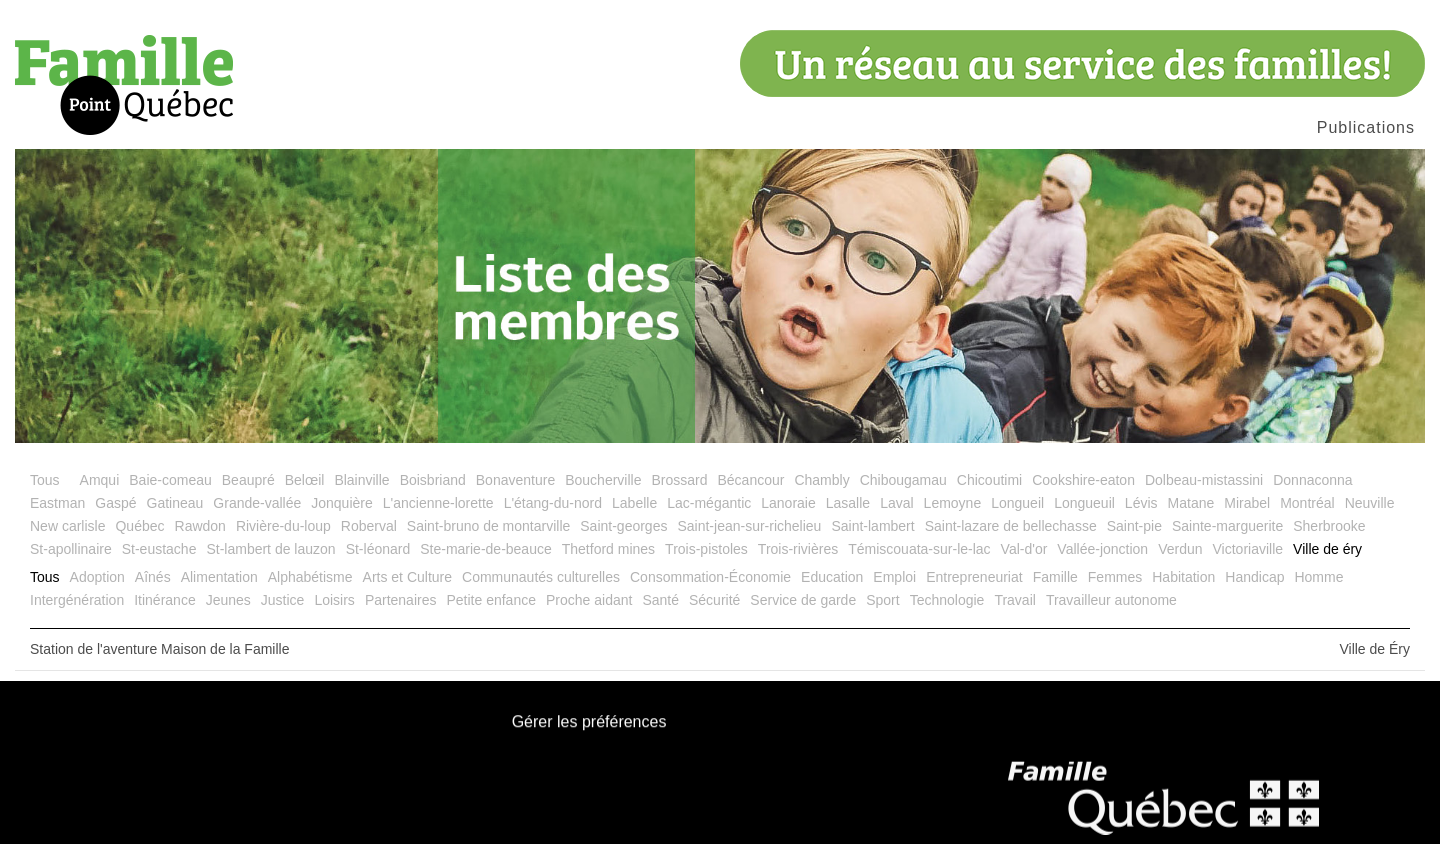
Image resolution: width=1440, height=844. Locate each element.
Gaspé (115, 503)
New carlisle (67, 526)
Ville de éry (1327, 549)
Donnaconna (1312, 480)
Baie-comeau (170, 480)
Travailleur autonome (1111, 600)
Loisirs (334, 600)
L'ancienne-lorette (438, 503)
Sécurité (714, 600)
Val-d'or (1024, 549)
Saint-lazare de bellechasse (1011, 526)
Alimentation (219, 577)
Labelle (634, 503)
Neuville (1370, 503)
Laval (896, 503)
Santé (660, 600)
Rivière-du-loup (283, 526)
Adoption (97, 577)
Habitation (1183, 577)
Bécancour (750, 480)
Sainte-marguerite (1227, 526)
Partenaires (401, 600)
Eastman (57, 503)
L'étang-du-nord (553, 503)
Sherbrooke (1329, 526)
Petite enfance (491, 600)
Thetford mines (608, 549)
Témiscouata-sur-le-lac (919, 549)
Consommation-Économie (710, 577)
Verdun (1180, 549)
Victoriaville (1248, 549)
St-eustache (159, 549)
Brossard (679, 480)
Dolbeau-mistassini (1204, 480)
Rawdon (200, 526)
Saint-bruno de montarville (488, 526)
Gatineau (175, 503)
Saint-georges (623, 526)
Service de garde (803, 600)
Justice (283, 600)
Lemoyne (953, 503)
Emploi (894, 577)
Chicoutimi (989, 480)
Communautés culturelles (541, 577)
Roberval (369, 526)
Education (832, 577)
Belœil (305, 480)
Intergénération (77, 600)
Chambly (821, 480)
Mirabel (1247, 503)
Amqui (100, 480)
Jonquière (342, 503)
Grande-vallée (257, 503)
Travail (1015, 600)
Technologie (947, 600)
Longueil (1017, 503)
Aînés (153, 577)
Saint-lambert (872, 526)
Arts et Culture (407, 577)
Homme (1318, 577)
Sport (882, 600)
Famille (1055, 577)
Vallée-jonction (1102, 549)
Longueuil (1084, 503)
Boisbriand (433, 480)
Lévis (1141, 503)
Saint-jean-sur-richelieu (749, 526)
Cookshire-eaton (1083, 480)
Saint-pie (1134, 526)
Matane (1191, 503)
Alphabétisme (310, 577)
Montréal (1307, 503)
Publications (1366, 127)
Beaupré (248, 480)
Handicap (1254, 577)
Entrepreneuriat (974, 577)
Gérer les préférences (589, 723)
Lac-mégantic (709, 503)
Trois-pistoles (706, 549)
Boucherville (603, 480)
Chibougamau (903, 480)
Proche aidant (589, 600)
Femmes (1115, 577)
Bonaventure (515, 480)
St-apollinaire (71, 549)
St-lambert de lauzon (270, 549)
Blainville (361, 480)
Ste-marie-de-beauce (486, 549)
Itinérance (164, 600)
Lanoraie (788, 503)
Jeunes (228, 600)
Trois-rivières (798, 549)
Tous (45, 480)
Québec (139, 526)
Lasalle (848, 503)
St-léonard (378, 549)
